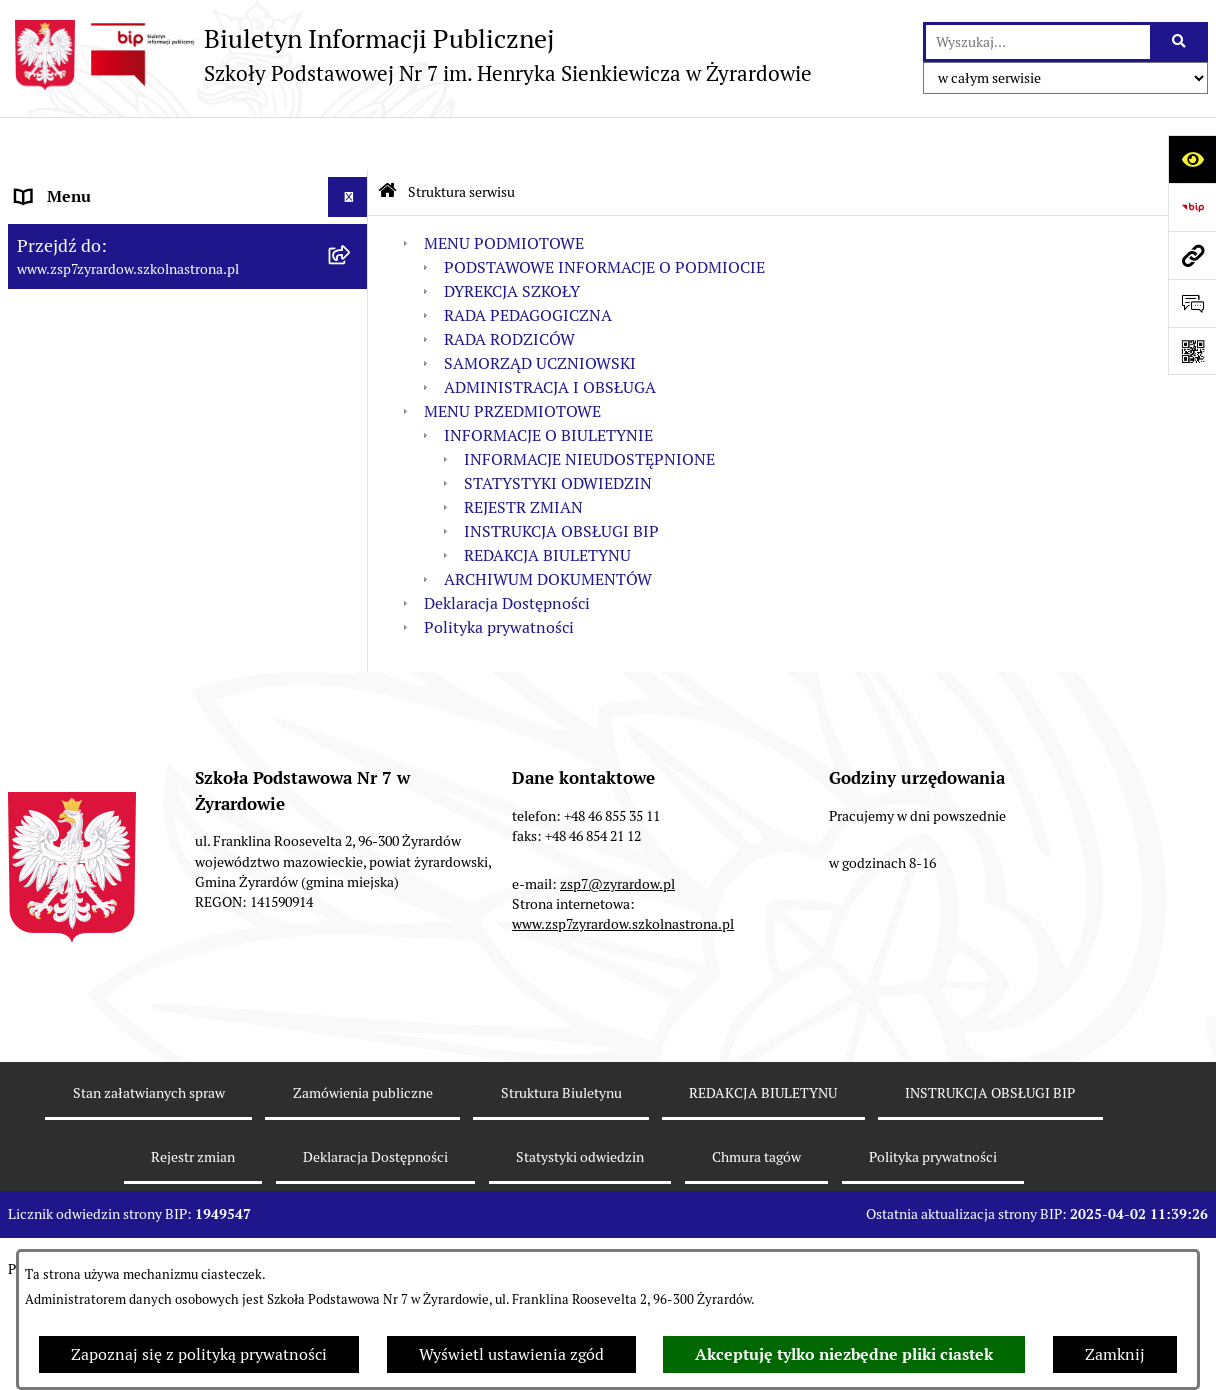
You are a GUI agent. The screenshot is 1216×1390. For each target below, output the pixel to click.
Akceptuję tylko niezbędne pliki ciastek (844, 1354)
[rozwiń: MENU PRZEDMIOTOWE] (352, 578)
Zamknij (1115, 1354)
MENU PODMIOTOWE (504, 189)
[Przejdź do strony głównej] (410, 55)
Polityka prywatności (499, 573)
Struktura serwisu (461, 138)
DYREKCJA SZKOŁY (512, 237)
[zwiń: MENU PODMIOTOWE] (352, 184)
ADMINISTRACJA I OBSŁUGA (550, 333)
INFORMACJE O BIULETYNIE (548, 381)
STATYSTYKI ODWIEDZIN (558, 429)
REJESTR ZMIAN (523, 453)
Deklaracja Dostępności (507, 549)
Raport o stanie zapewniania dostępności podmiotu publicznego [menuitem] (163, 669)
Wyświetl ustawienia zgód (511, 1354)
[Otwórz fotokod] (1192, 351)
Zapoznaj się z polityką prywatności (199, 1354)
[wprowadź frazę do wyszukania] (1038, 42)
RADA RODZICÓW (509, 285)
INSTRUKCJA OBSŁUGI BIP (561, 477)
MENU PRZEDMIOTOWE (512, 357)
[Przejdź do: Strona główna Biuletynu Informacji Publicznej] (387, 139)
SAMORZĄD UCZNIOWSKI (540, 309)
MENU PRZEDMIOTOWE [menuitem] (104, 577)
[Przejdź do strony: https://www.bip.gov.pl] (1192, 207)
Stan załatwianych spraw (149, 1194)
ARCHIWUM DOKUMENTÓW (548, 525)
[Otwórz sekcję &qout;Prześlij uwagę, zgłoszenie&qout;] (1192, 303)
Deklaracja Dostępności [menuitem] (99, 617)
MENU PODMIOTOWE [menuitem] (96, 183)
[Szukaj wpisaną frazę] (1180, 42)
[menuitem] (188, 248)
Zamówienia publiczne (363, 1194)
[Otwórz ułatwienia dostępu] (1192, 159)
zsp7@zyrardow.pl (617, 985)
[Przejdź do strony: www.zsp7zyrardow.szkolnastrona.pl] (1192, 255)
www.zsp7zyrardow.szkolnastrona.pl (623, 1026)
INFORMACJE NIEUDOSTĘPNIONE (589, 405)
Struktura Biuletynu (561, 1194)
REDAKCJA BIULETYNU (547, 501)
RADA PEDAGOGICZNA (528, 261)
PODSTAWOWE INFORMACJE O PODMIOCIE (604, 213)
